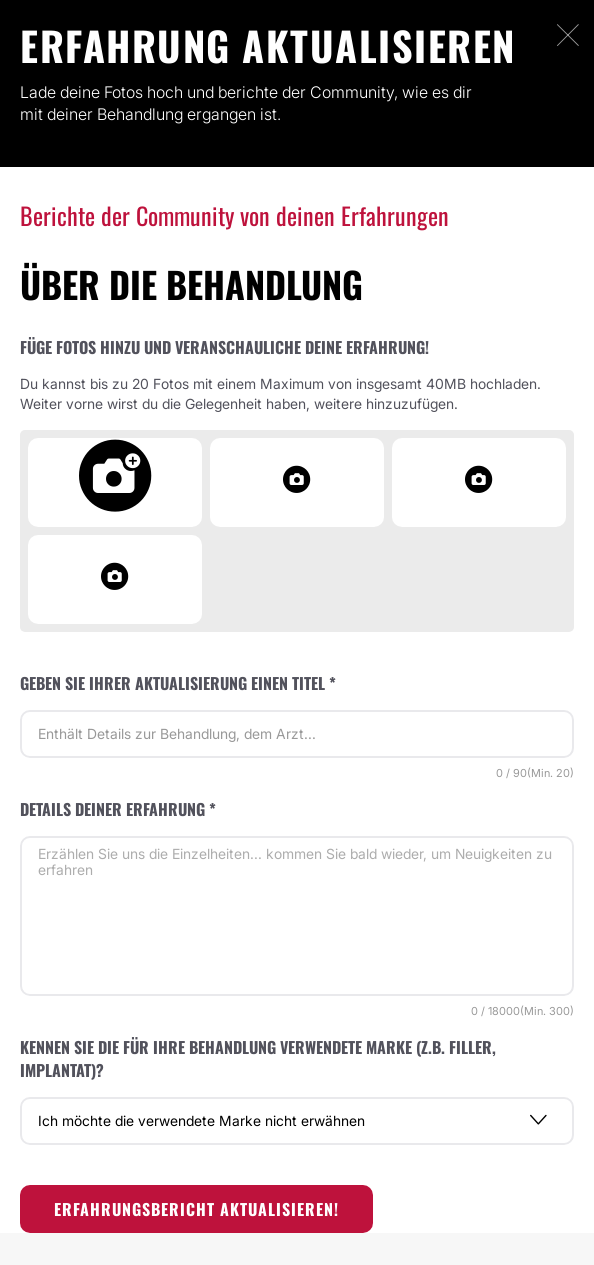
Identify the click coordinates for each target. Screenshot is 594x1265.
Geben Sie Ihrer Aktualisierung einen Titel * (178, 683)
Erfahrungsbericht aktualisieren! (196, 1209)
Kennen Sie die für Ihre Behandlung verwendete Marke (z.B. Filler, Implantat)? (258, 1058)
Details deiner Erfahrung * (118, 809)
